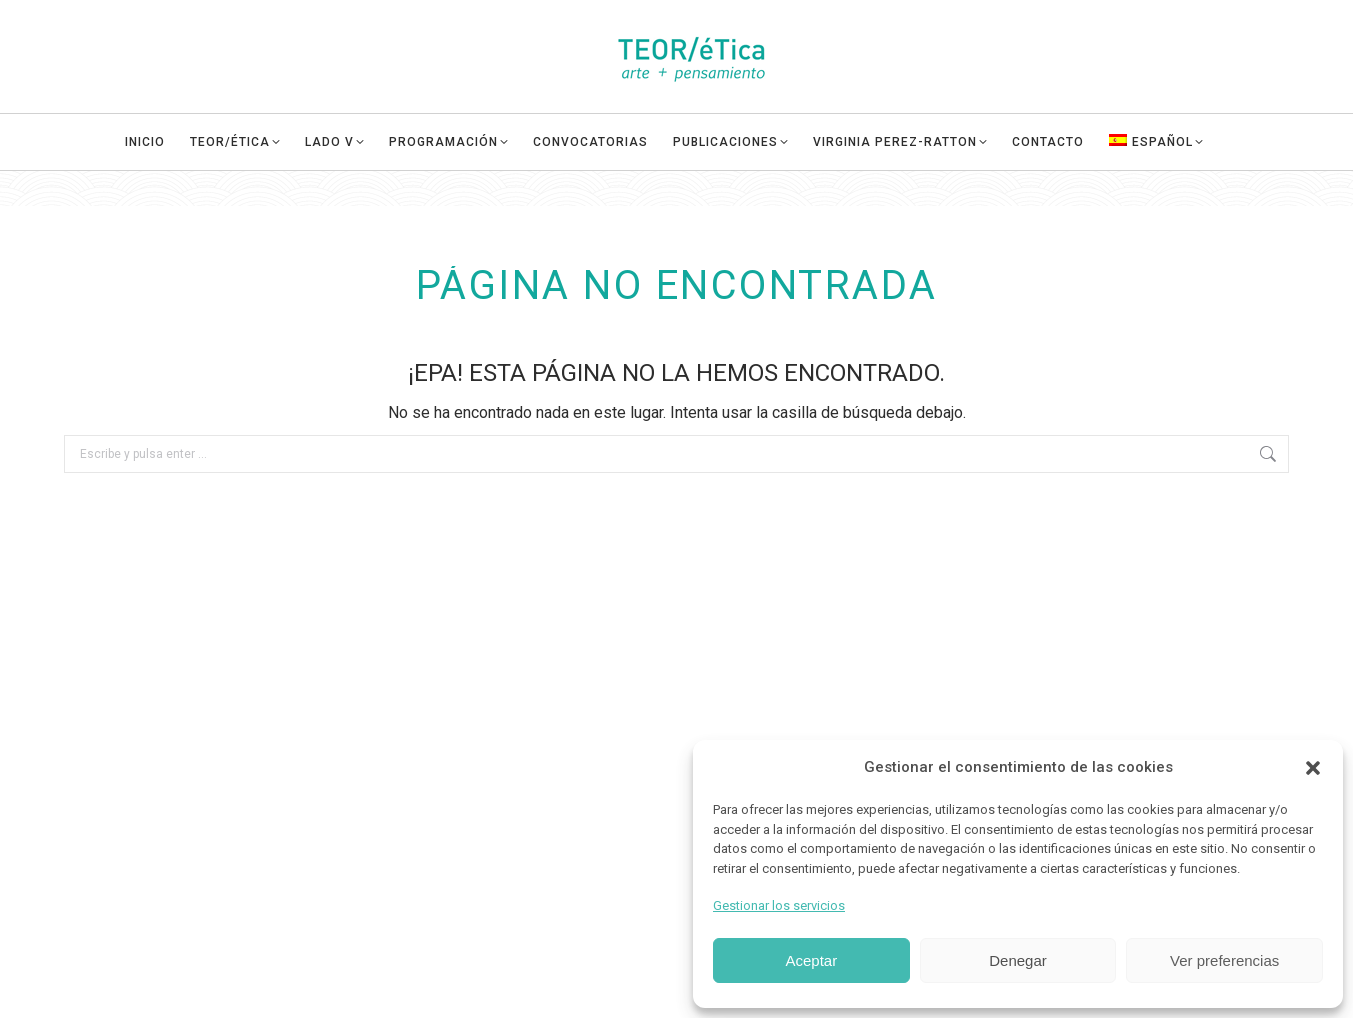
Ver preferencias (1224, 960)
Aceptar (811, 960)
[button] (1313, 768)
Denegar (1018, 960)
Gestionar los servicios (779, 905)
